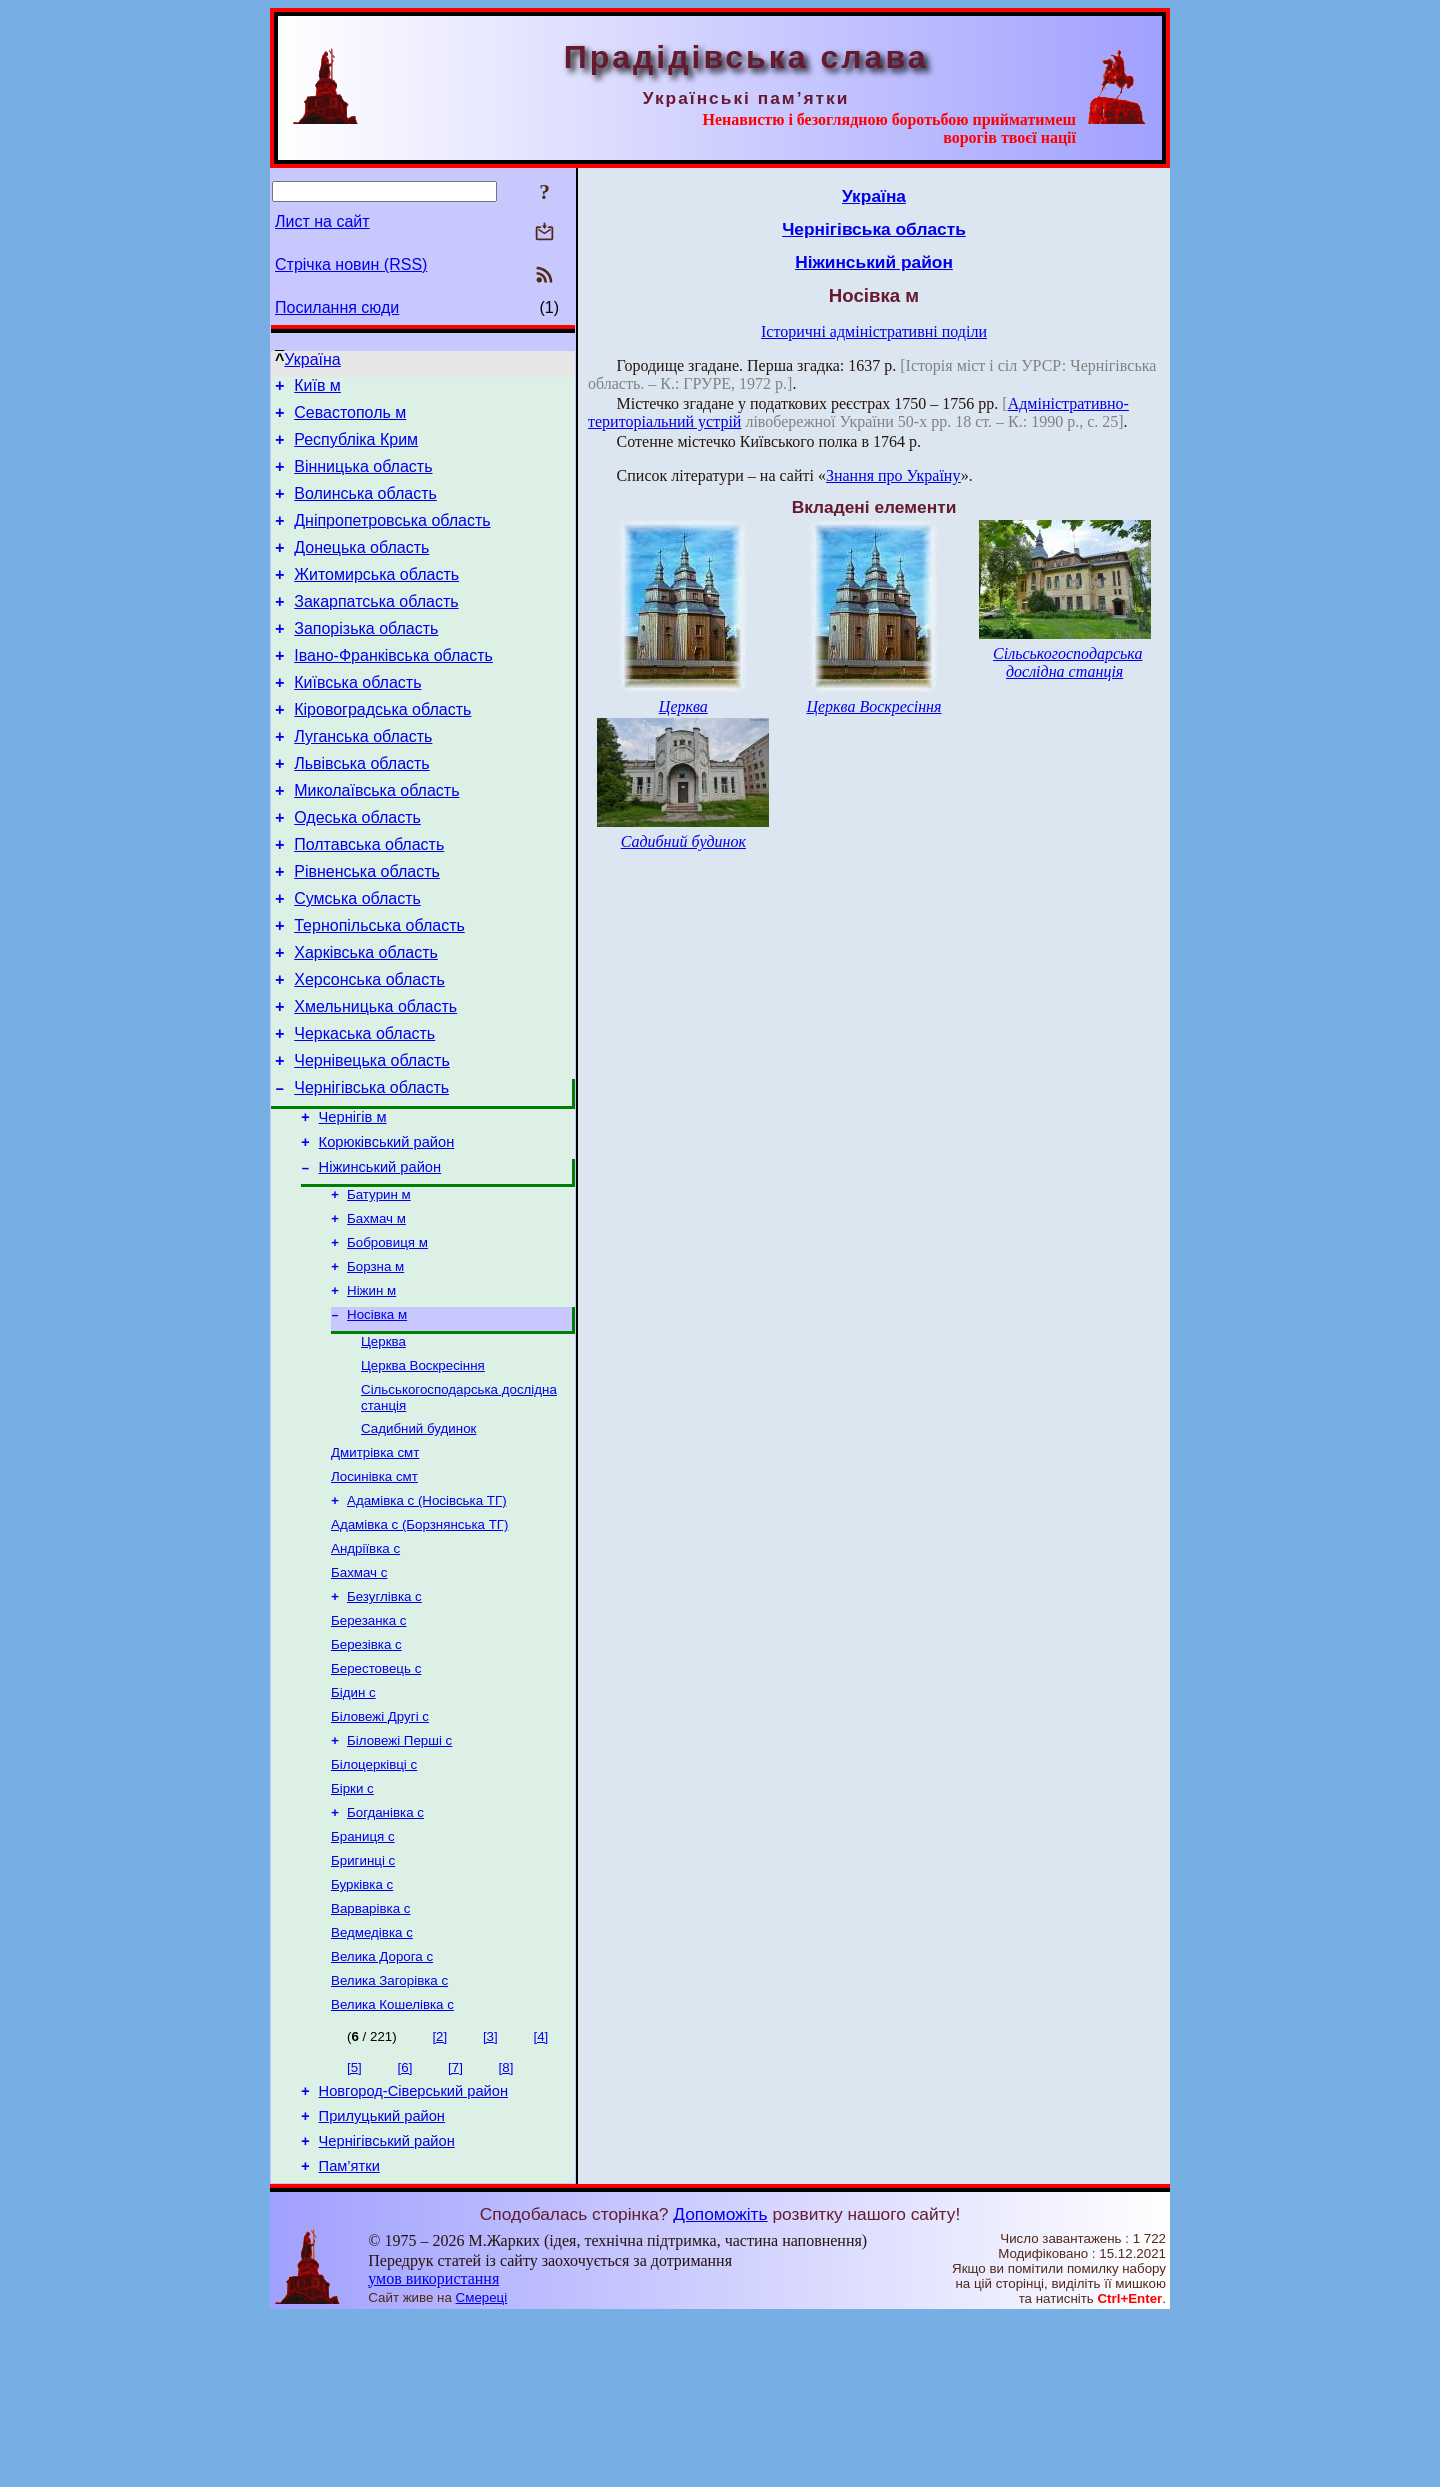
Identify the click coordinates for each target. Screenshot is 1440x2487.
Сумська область (357, 958)
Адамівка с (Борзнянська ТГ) (419, 1642)
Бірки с (352, 1928)
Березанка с (368, 1746)
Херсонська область (369, 1048)
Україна (312, 359)
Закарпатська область (376, 628)
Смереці (482, 2467)
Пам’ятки (349, 2336)
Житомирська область (376, 598)
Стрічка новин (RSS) (351, 264)
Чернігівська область (371, 1168)
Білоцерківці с (374, 1902)
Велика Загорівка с (389, 2136)
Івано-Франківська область (393, 688)
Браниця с (363, 1980)
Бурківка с (362, 2032)
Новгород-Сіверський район (413, 2252)
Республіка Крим (356, 448)
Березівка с (366, 1772)
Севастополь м (350, 418)
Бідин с (353, 1824)
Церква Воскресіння (423, 1471)
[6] (405, 2225)
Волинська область (365, 508)
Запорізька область (366, 658)
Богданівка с (385, 1954)
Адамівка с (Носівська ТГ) (427, 1616)
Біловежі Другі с (380, 1850)
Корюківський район (387, 1229)
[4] (540, 2194)
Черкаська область (364, 1108)
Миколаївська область (376, 838)
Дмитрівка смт (375, 1564)
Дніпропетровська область (392, 538)
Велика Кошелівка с (392, 2162)
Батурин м (379, 1286)
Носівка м (377, 1416)
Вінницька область (363, 478)
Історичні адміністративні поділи (874, 331)
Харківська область (366, 1018)
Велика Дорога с (382, 2110)
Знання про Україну (893, 475)
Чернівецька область (372, 1138)
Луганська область (363, 778)
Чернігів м (353, 1201)
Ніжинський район (380, 1257)
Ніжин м (371, 1390)
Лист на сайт (322, 221)
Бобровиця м (387, 1338)
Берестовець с (376, 1798)
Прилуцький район (382, 2280)
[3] (490, 2194)
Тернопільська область (379, 988)
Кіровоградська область (382, 748)
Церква (383, 1445)
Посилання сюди (337, 307)
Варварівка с (370, 2058)
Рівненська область (367, 928)
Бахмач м (376, 1312)
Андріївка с (365, 1668)
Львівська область (361, 808)
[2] (439, 2194)
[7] (455, 2225)
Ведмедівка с (372, 2084)
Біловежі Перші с (399, 1876)
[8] (506, 2225)
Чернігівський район (387, 2308)
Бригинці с (363, 2006)
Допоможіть (720, 2384)
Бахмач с (359, 1694)
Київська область (357, 718)
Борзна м (375, 1364)
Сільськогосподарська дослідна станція (1067, 662)
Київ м (317, 388)
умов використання (433, 2448)
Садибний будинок (418, 1538)
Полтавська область (369, 898)
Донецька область (361, 568)
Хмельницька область (375, 1078)
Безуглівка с (384, 1720)
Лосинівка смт (374, 1590)
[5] (354, 2225)
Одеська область (357, 868)
